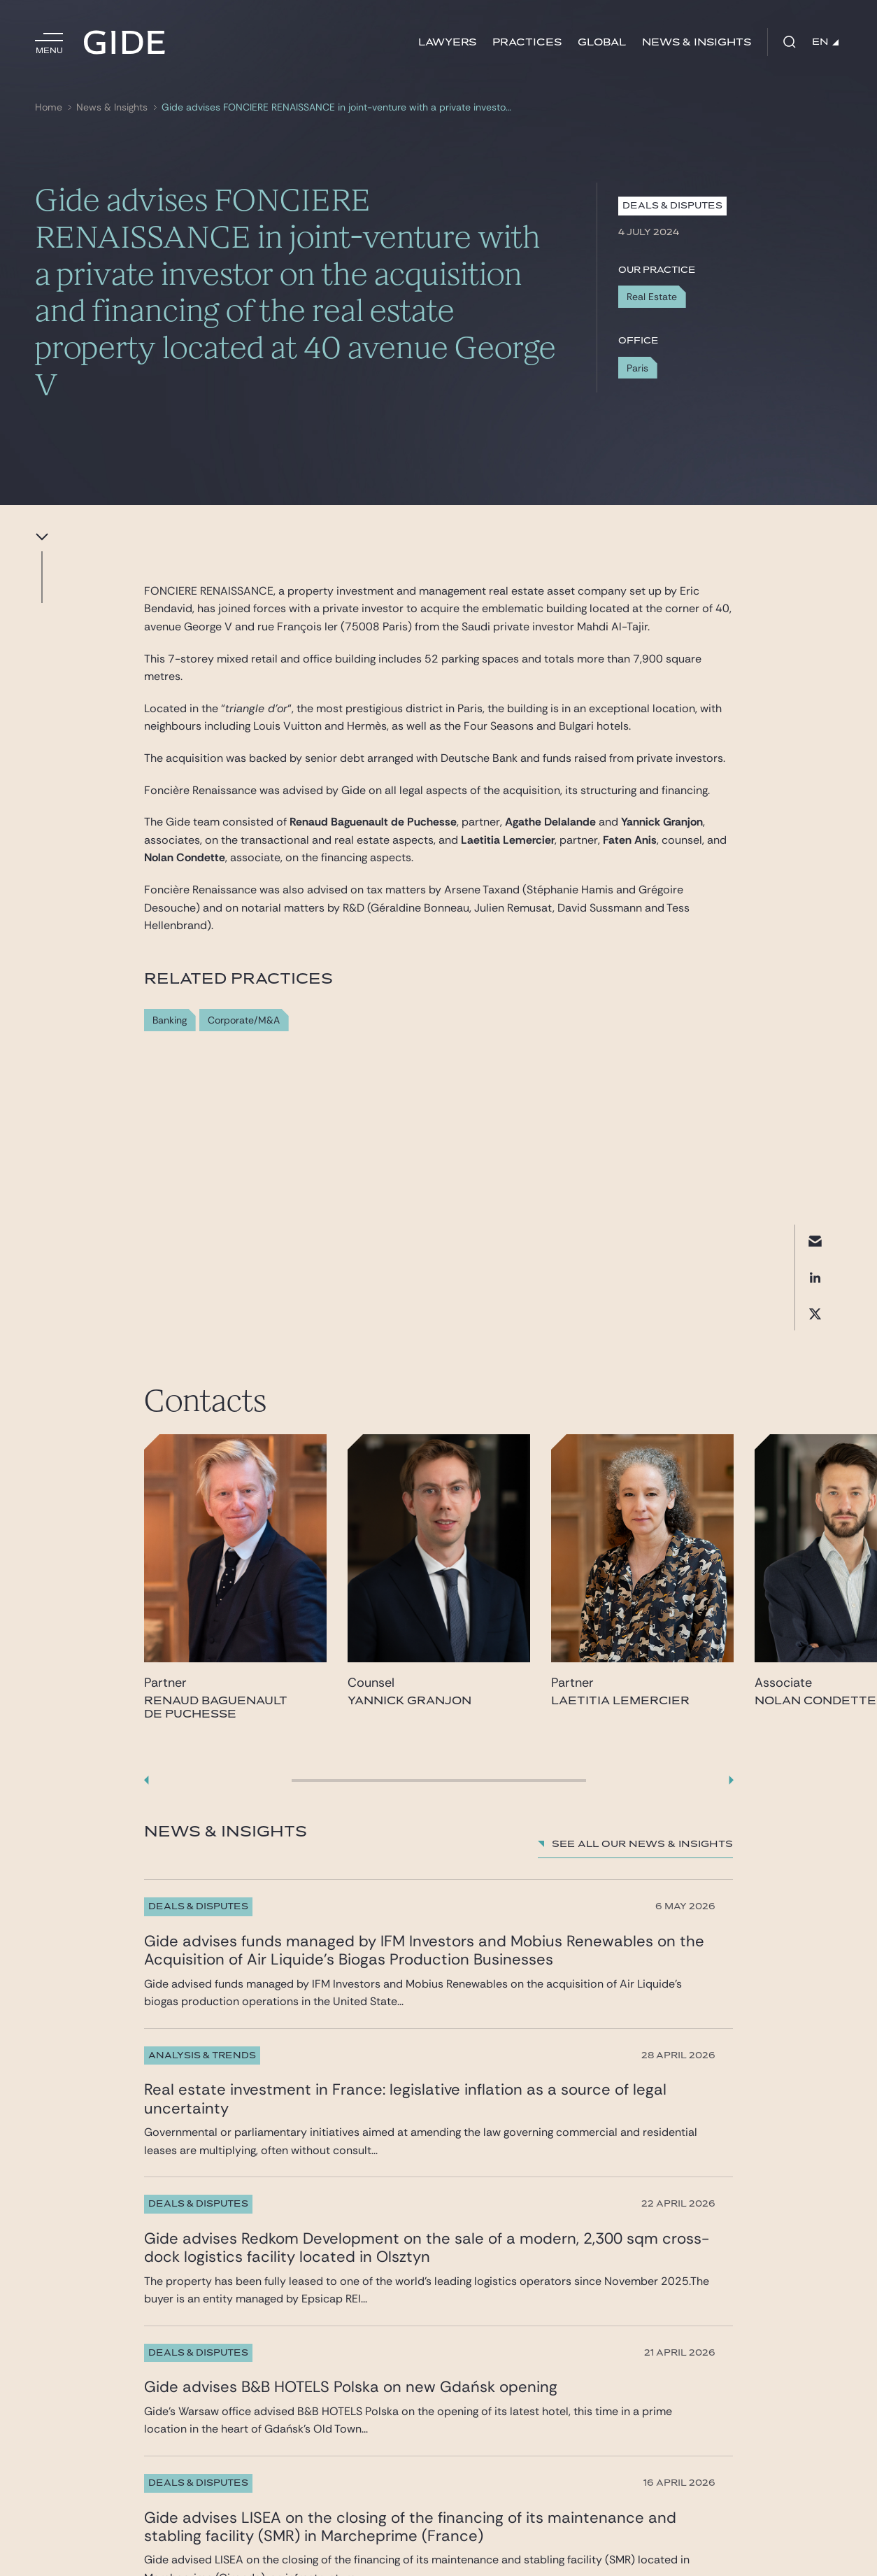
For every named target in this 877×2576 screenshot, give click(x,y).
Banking (169, 1020)
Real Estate (652, 296)
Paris (637, 368)
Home (48, 107)
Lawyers (447, 42)
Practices (527, 42)
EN (825, 42)
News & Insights (696, 42)
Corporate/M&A (244, 1020)
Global (602, 42)
